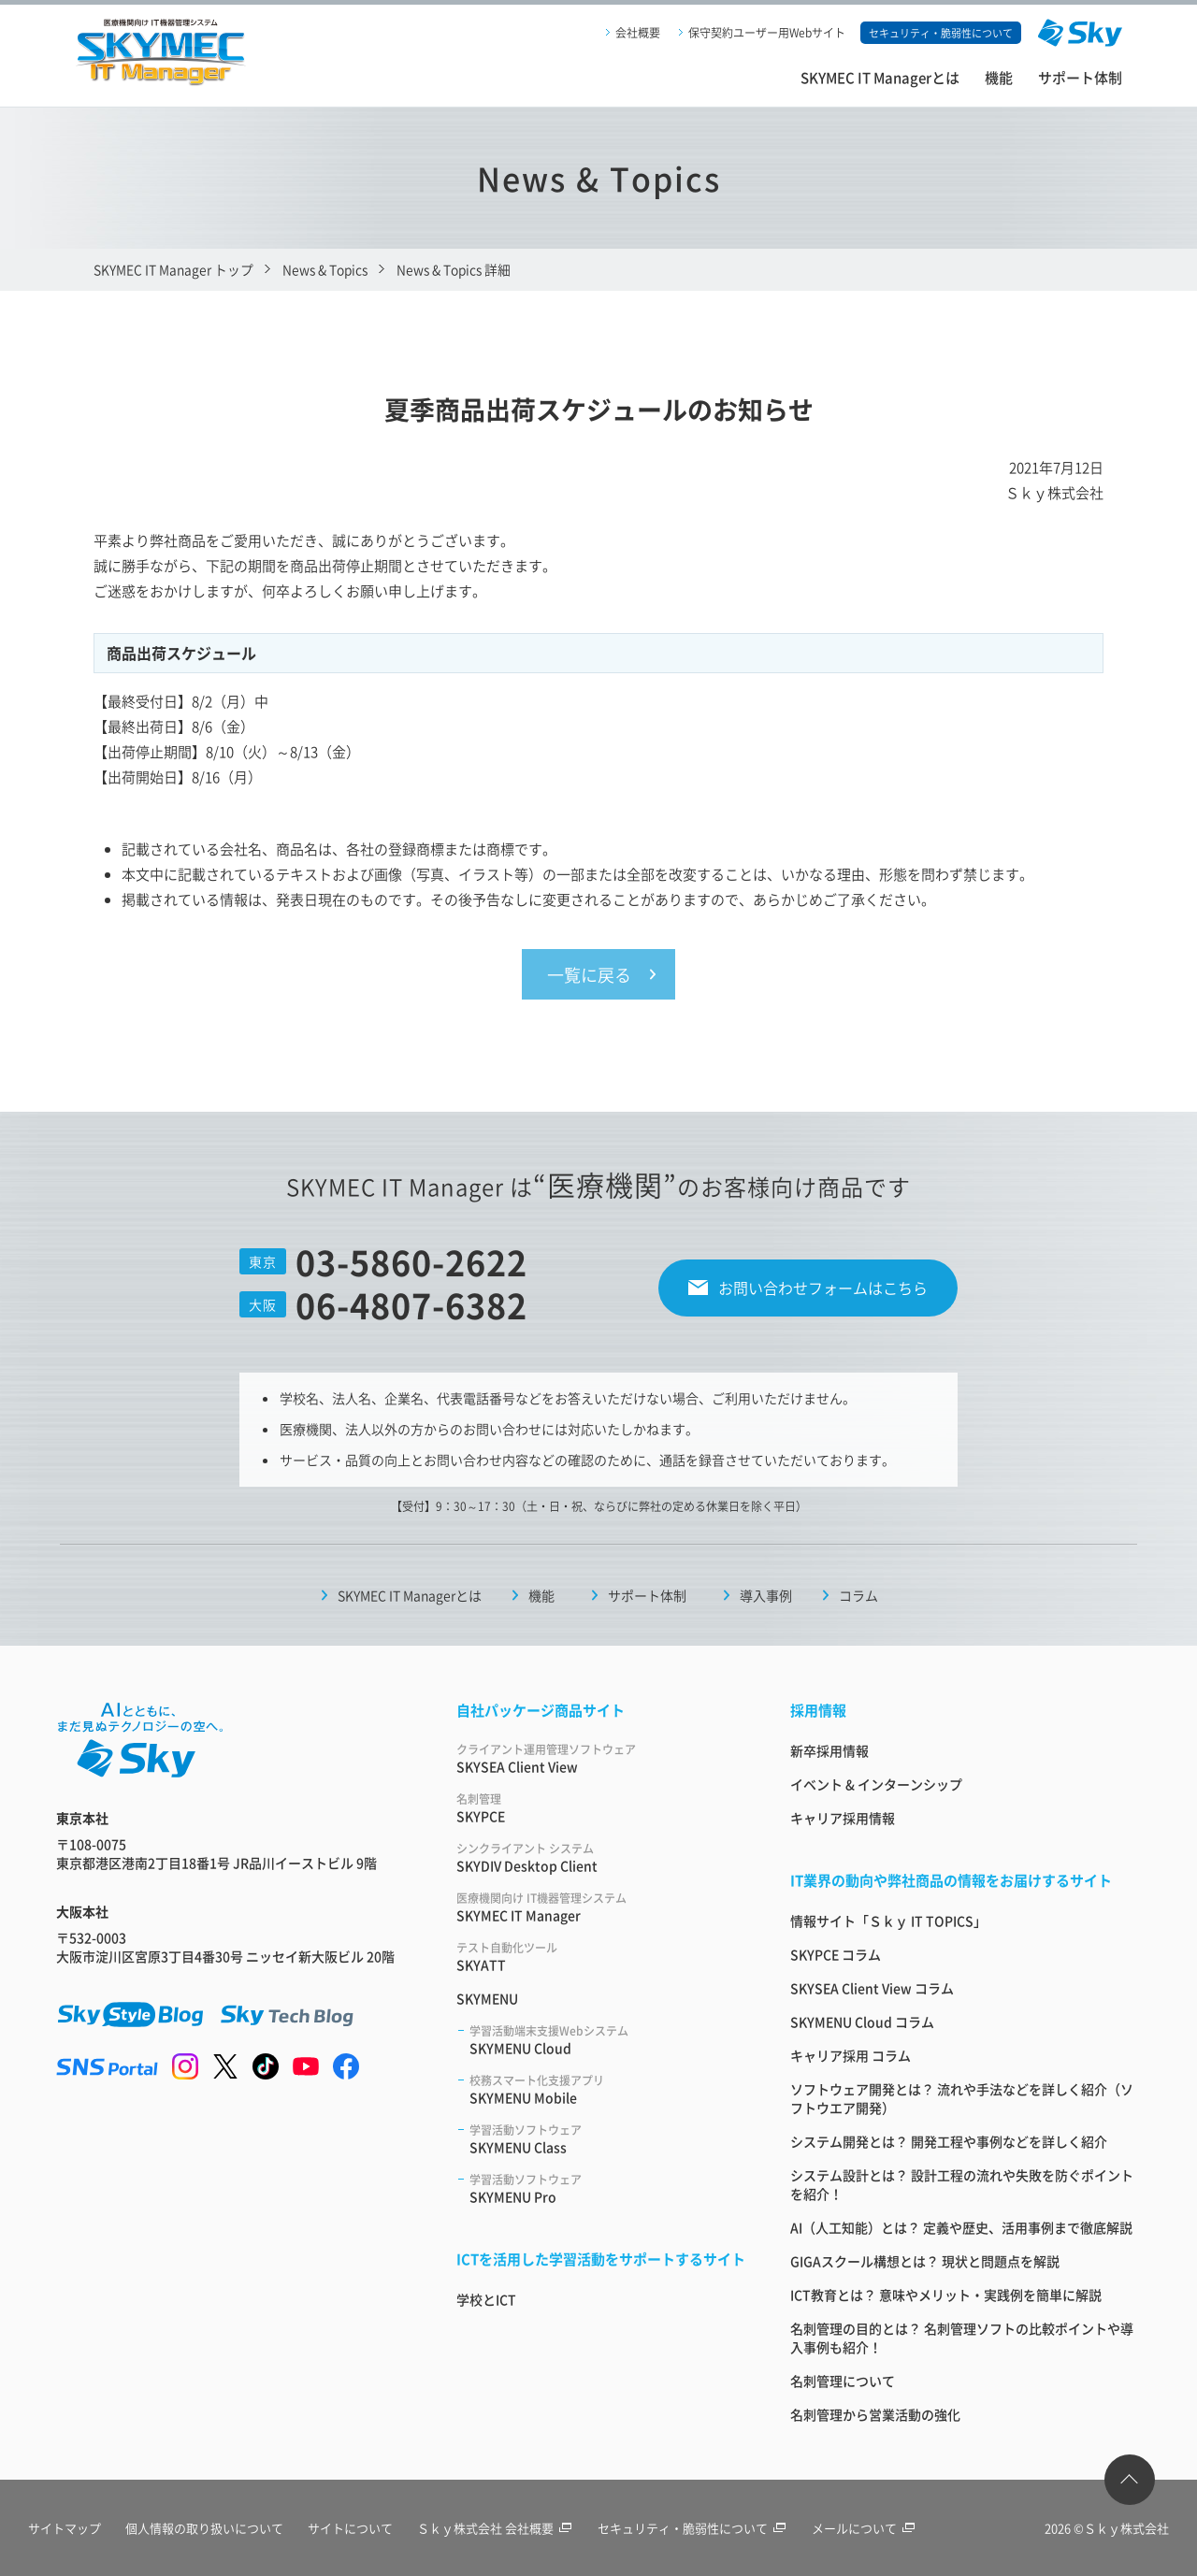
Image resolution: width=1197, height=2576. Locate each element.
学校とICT (486, 2299)
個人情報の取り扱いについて (204, 2528)
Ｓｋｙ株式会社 (1126, 2528)
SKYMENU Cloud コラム (862, 2021)
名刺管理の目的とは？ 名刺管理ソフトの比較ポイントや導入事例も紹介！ (961, 2337)
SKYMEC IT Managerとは (879, 77)
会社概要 (637, 32)
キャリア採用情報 (842, 1817)
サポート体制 (1080, 77)
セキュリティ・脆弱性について (692, 2528)
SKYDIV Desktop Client (600, 1857)
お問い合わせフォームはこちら (823, 1287)
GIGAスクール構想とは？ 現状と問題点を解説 (925, 2261)
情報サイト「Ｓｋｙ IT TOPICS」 (888, 1920)
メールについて (864, 2528)
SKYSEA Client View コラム (872, 1988)
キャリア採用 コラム (850, 2055)
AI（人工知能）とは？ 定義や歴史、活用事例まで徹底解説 (961, 2227)
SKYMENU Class (607, 2139)
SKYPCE (600, 1808)
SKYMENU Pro (607, 2188)
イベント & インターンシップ (876, 1784)
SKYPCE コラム (835, 1954)
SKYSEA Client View (600, 1758)
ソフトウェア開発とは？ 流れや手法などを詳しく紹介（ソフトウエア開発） (961, 2098)
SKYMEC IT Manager (600, 1907)
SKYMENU (487, 1998)
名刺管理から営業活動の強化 (875, 2414)
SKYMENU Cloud (607, 2039)
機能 (999, 77)
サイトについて (350, 2528)
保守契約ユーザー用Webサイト (766, 32)
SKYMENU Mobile (607, 2089)
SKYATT (600, 1956)
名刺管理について (842, 2380)
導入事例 (766, 1595)
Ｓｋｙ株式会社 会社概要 (495, 2528)
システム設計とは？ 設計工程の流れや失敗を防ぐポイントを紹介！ (961, 2184)
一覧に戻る (589, 974)
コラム (858, 1595)
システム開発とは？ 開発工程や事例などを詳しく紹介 (948, 2141)
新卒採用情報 (829, 1750)
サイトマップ (64, 2528)
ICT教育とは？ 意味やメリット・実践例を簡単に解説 (946, 2294)
